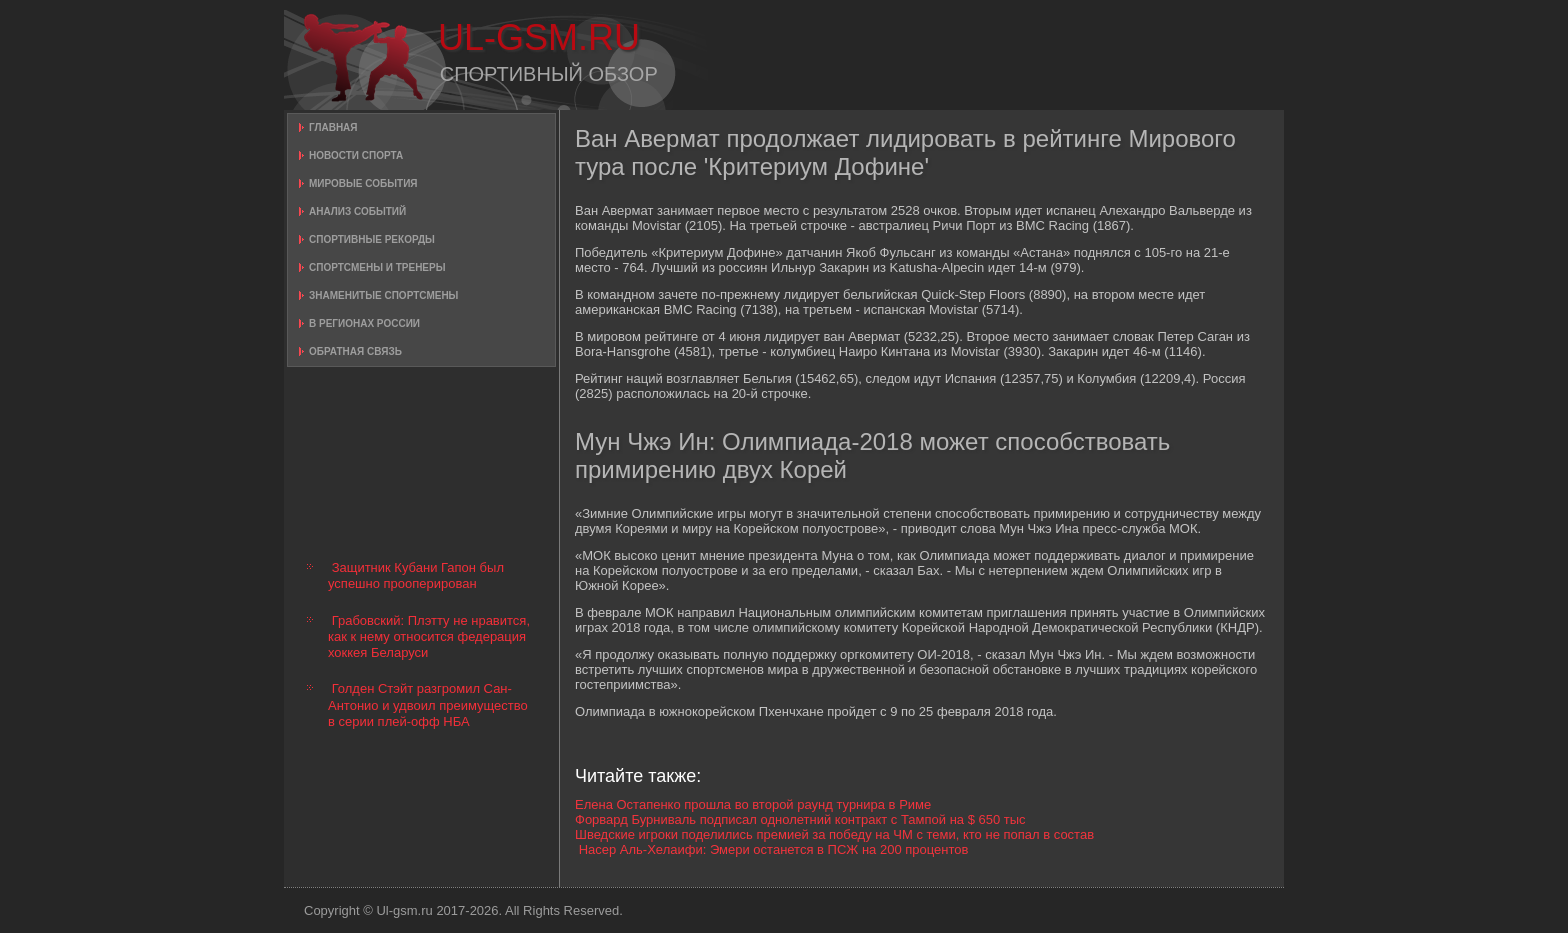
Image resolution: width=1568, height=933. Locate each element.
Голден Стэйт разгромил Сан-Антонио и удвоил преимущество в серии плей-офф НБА (428, 705)
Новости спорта (356, 155)
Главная (333, 127)
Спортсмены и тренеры (377, 267)
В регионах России (364, 323)
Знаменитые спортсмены (383, 295)
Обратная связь (355, 351)
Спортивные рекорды (372, 239)
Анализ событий (357, 211)
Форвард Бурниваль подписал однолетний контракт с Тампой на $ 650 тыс (800, 819)
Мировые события (363, 183)
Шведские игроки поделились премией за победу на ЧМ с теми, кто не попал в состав (834, 834)
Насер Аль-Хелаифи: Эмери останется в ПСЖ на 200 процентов (774, 849)
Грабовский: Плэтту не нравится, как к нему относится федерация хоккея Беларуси (429, 637)
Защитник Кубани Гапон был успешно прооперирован (416, 575)
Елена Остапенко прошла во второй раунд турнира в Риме (753, 804)
